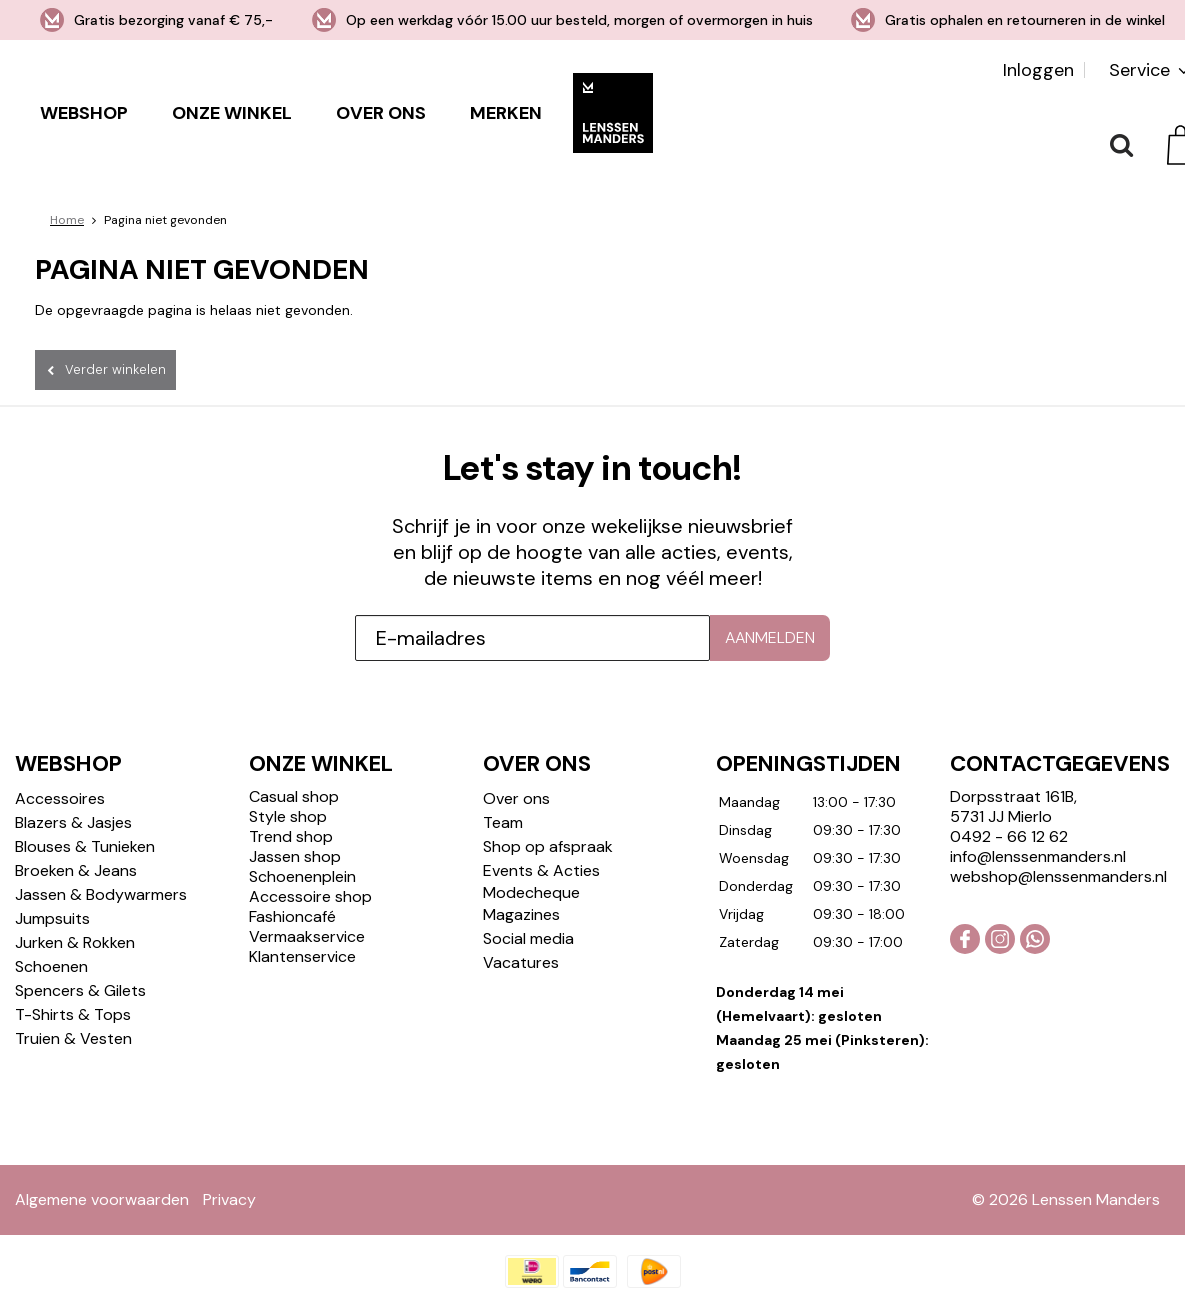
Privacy (229, 1199)
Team (503, 822)
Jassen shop (295, 856)
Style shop (288, 816)
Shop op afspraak (548, 846)
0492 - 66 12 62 (1009, 836)
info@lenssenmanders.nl (1038, 856)
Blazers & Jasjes (73, 822)
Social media (528, 938)
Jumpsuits (52, 918)
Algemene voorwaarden (102, 1199)
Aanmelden (770, 637)
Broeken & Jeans (76, 870)
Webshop (84, 113)
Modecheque (531, 892)
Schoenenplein (302, 876)
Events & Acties (541, 870)
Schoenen (51, 966)
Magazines (521, 914)
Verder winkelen (115, 369)
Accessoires (60, 798)
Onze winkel (232, 113)
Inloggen (1038, 70)
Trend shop (291, 836)
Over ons (381, 113)
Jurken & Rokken (75, 942)
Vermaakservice (307, 936)
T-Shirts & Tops (73, 1014)
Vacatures (521, 962)
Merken (506, 113)
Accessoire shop (310, 896)
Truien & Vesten (73, 1038)
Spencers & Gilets (80, 990)
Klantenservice (302, 956)
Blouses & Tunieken (85, 846)
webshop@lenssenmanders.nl (1058, 876)
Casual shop (294, 796)
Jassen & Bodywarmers (101, 894)
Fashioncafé (292, 916)
